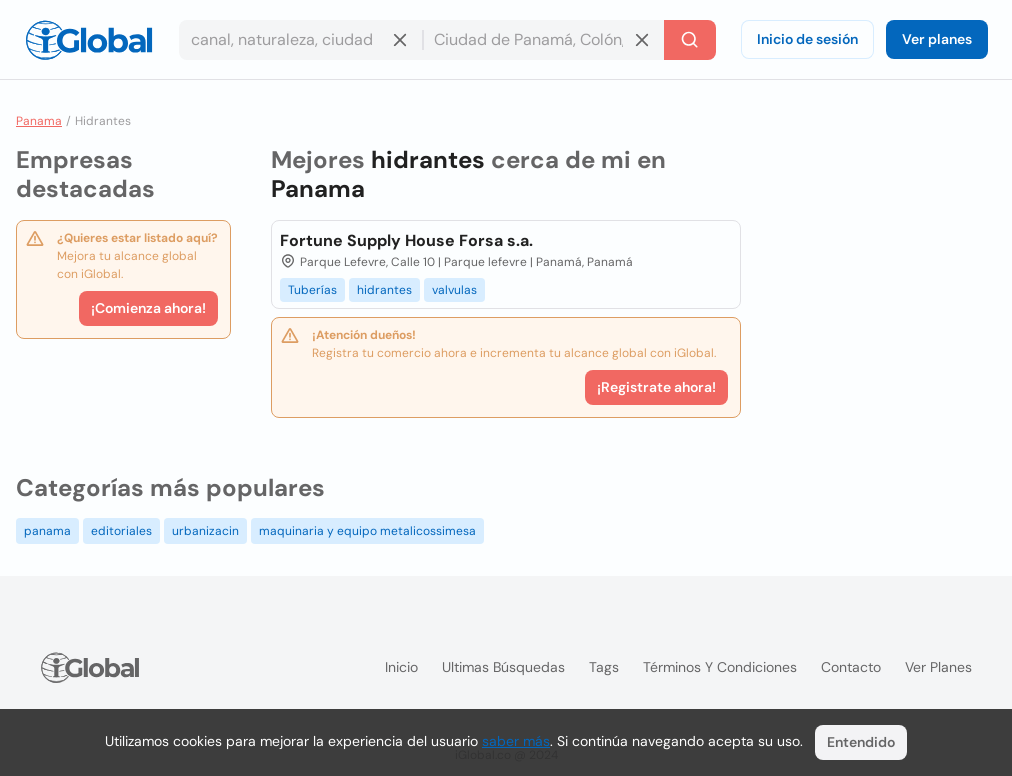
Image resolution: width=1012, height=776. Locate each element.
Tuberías (312, 290)
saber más (516, 741)
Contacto (851, 667)
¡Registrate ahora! (656, 387)
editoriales (121, 531)
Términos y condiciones (720, 667)
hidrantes (384, 290)
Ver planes (937, 39)
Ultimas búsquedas (503, 667)
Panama (39, 121)
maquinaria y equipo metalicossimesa (367, 531)
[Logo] (89, 40)
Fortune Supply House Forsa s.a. (406, 240)
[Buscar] (690, 40)
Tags (604, 667)
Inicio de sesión (807, 39)
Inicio (401, 667)
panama (47, 531)
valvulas (454, 290)
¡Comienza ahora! (148, 308)
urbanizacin (205, 531)
